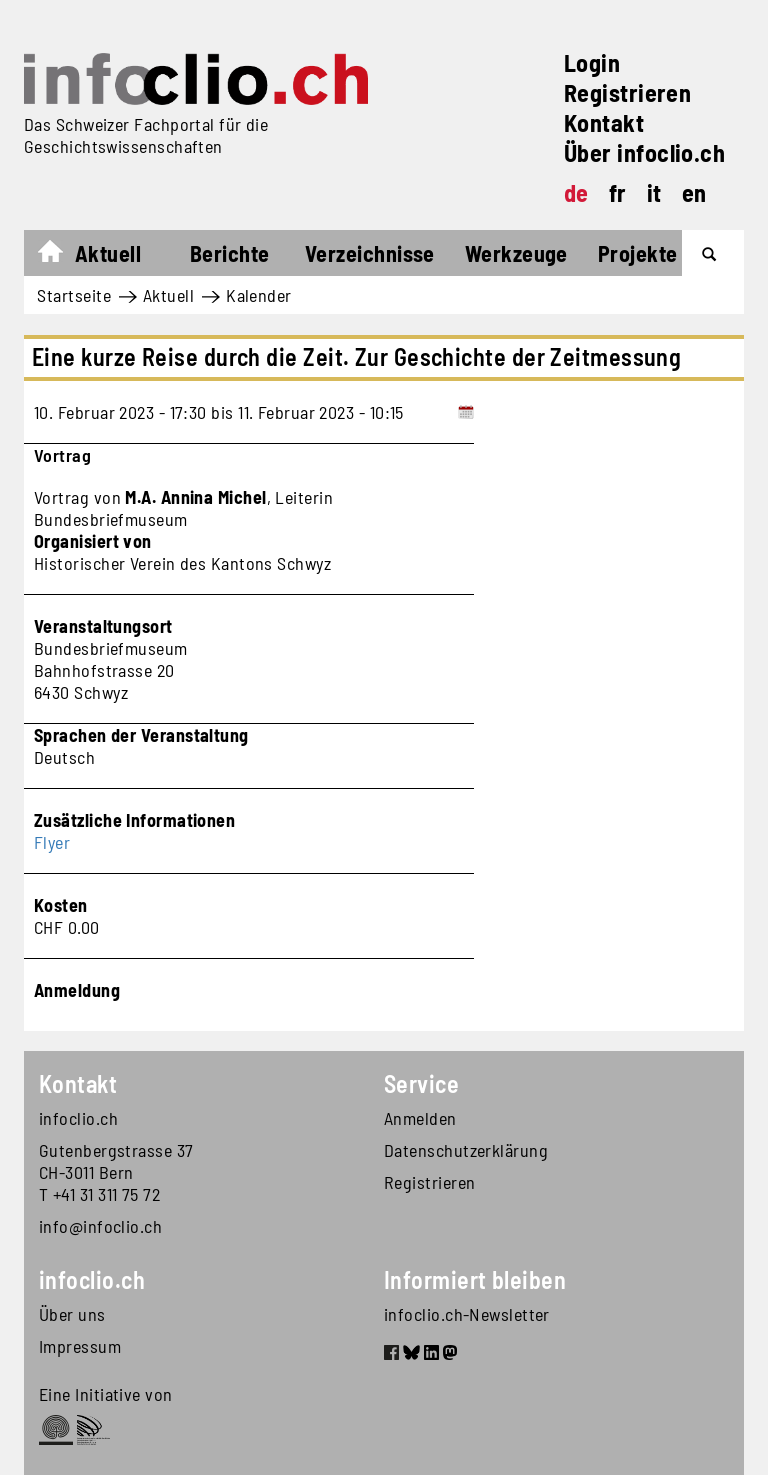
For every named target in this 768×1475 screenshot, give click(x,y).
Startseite (60, 256)
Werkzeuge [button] (516, 253)
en (694, 192)
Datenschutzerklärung (466, 1150)
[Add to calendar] (466, 412)
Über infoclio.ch (644, 152)
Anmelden (420, 1118)
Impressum (80, 1346)
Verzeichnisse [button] (370, 253)
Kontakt (604, 122)
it (654, 192)
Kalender (259, 295)
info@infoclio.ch (100, 1226)
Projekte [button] (638, 253)
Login (592, 62)
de (576, 192)
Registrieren (627, 92)
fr (618, 192)
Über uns (72, 1314)
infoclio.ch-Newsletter (467, 1314)
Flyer (52, 842)
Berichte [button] (230, 253)
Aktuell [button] (108, 253)
